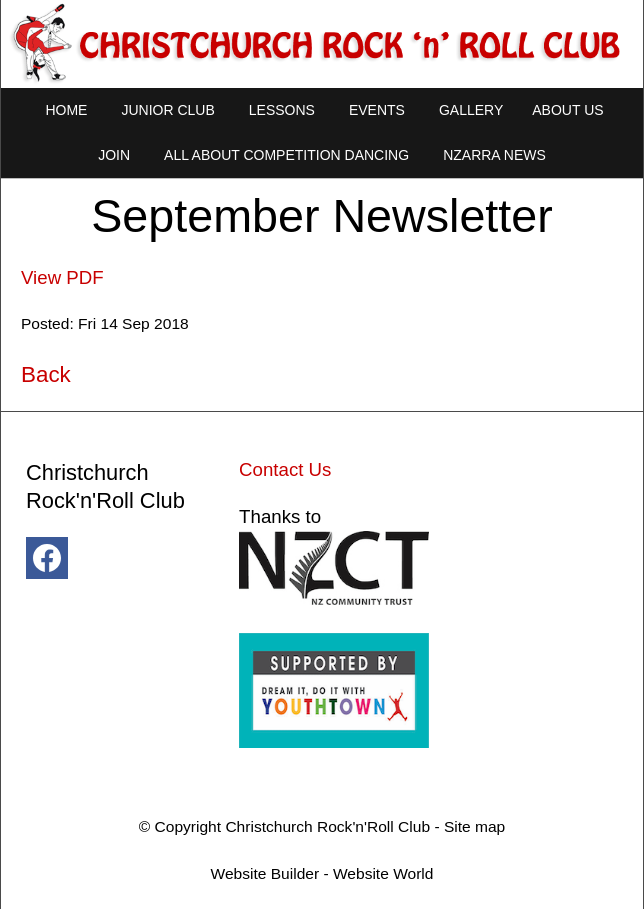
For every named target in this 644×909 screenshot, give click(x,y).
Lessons (282, 110)
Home (66, 110)
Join (114, 155)
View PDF (62, 277)
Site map (474, 826)
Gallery (471, 110)
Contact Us (285, 469)
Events (377, 110)
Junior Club (167, 110)
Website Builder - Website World (322, 873)
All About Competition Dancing (286, 155)
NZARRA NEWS (494, 155)
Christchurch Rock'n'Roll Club (327, 826)
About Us (567, 110)
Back (46, 374)
